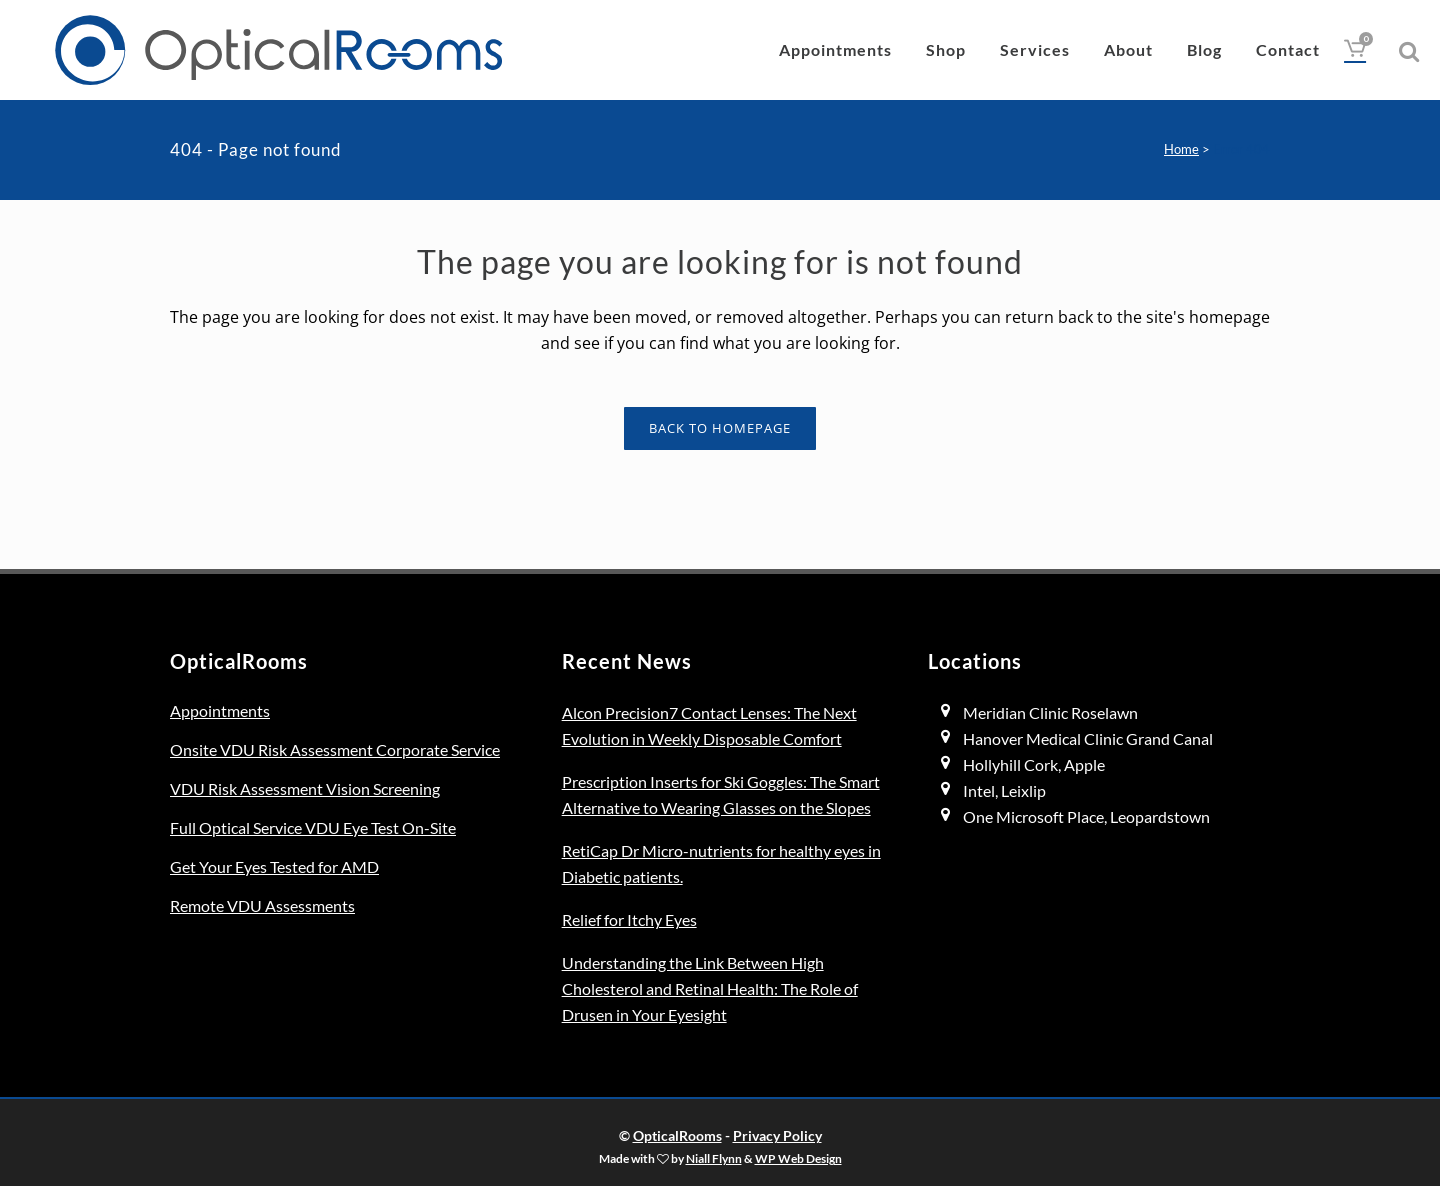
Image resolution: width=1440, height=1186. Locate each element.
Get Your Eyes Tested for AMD (274, 866)
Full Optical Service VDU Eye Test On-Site (313, 827)
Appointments (220, 710)
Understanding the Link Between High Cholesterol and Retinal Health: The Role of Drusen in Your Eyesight (710, 988)
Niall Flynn (714, 1158)
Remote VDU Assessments (262, 905)
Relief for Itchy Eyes (629, 919)
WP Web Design (798, 1158)
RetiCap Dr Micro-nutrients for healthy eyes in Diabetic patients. (721, 863)
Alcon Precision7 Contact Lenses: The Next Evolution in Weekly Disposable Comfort (709, 725)
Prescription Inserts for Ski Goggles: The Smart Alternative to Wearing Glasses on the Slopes (721, 794)
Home (1181, 149)
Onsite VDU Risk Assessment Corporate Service (335, 749)
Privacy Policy (777, 1135)
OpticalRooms (677, 1135)
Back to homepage (720, 428)
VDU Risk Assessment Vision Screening (305, 788)
